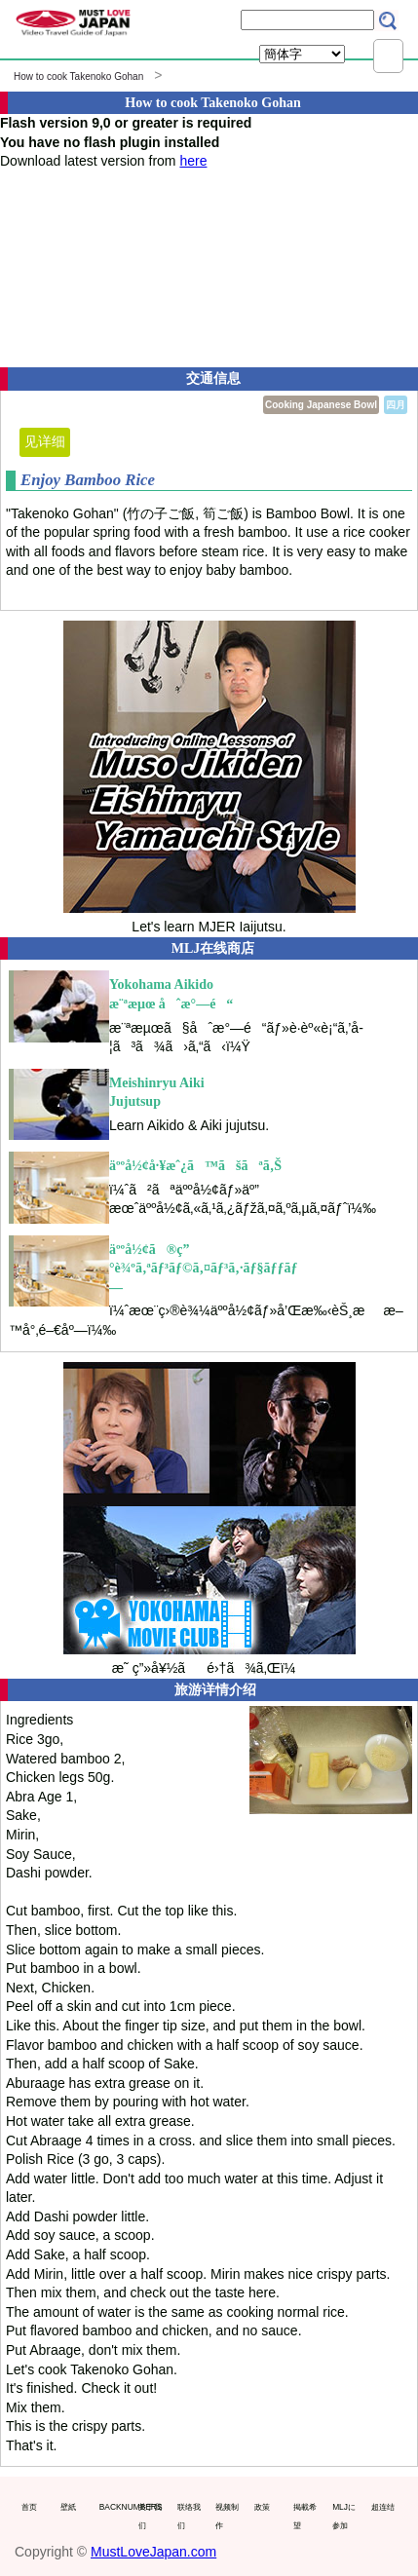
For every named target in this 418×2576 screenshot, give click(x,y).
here (193, 161)
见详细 (44, 441)
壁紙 (68, 2507)
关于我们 (150, 2516)
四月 (395, 404)
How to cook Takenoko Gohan (78, 76)
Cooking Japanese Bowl (321, 404)
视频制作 (227, 2516)
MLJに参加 (344, 2516)
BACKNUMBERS (114, 2507)
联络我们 (189, 2516)
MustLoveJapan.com (153, 2551)
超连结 (383, 2507)
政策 (262, 2507)
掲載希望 (305, 2516)
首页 (29, 2507)
